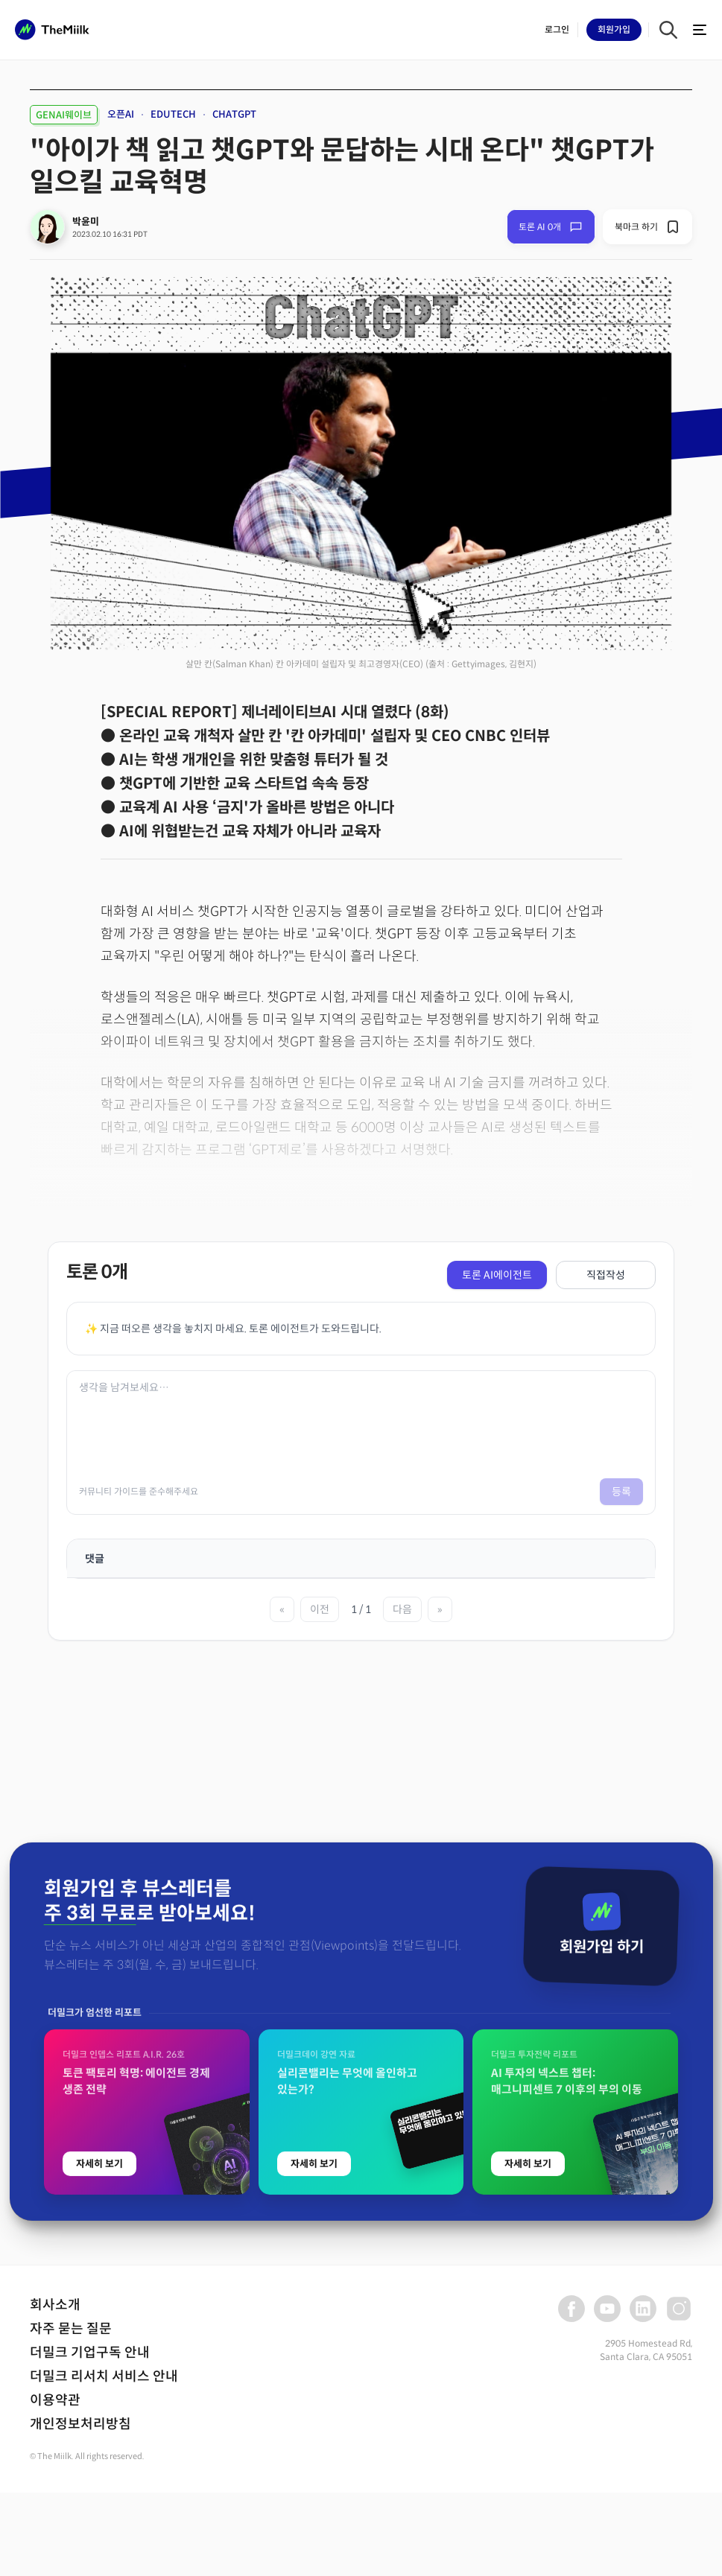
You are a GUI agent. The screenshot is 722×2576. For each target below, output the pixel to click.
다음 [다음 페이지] (402, 1609)
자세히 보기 (99, 2478)
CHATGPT (234, 114)
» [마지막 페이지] (440, 1609)
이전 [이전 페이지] (319, 1609)
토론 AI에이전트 (497, 1275)
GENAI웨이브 (64, 115)
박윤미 (85, 221)
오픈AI (120, 114)
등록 (621, 1491)
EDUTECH (173, 114)
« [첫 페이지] (282, 1609)
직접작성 (605, 1275)
